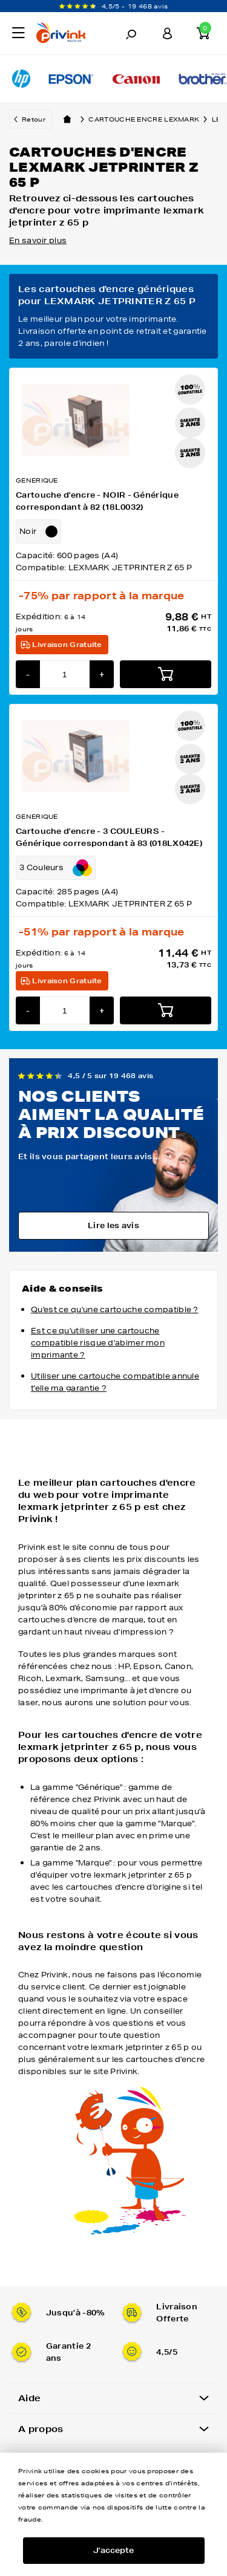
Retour (33, 119)
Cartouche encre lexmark (149, 119)
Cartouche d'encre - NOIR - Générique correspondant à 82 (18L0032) (97, 501)
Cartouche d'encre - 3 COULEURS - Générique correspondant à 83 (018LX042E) (109, 837)
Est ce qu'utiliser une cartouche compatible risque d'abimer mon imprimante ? (98, 1342)
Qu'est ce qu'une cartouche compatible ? (115, 1309)
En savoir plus (38, 240)
